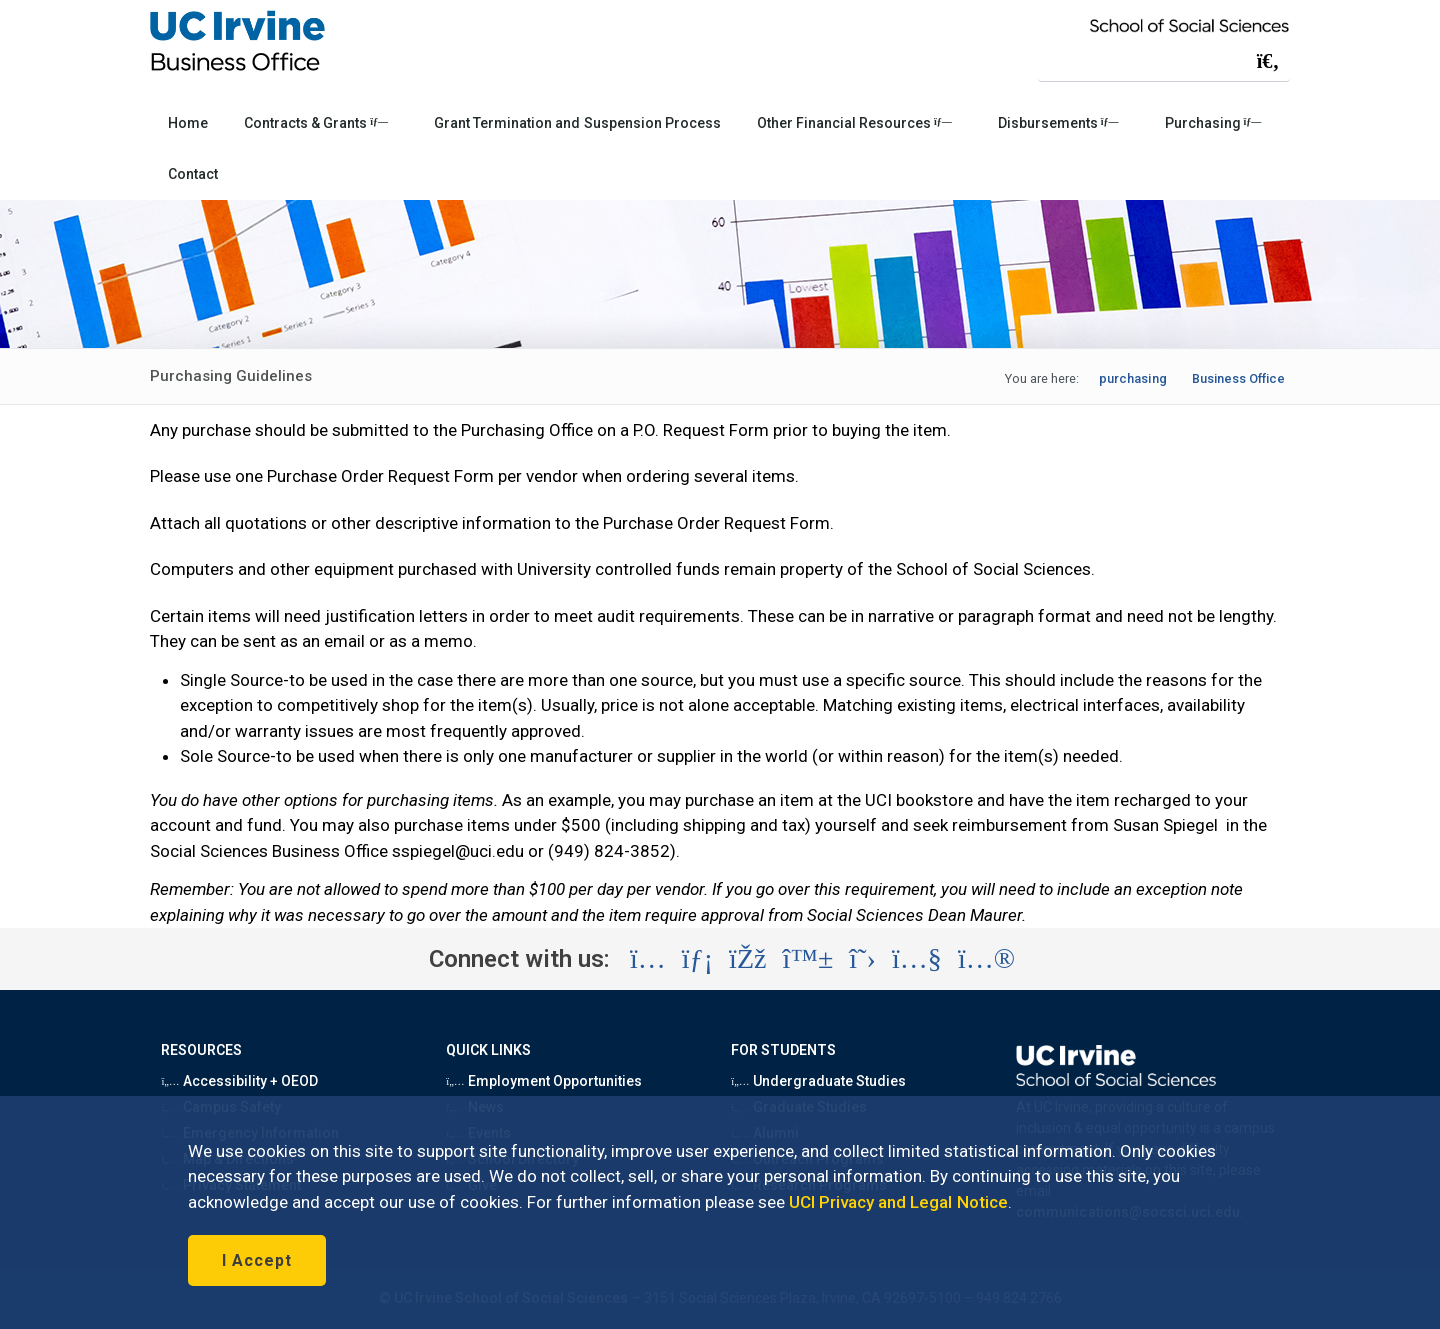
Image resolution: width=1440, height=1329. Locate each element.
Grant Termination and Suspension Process (577, 123)
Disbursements (1058, 123)
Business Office (1238, 378)
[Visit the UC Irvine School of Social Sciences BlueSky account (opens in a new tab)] (808, 959)
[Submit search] (1268, 61)
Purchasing (1213, 123)
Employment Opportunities (544, 1081)
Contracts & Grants (316, 123)
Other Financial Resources (854, 123)
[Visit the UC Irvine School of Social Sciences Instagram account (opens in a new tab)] (648, 959)
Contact (193, 174)
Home (188, 123)
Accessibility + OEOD (239, 1081)
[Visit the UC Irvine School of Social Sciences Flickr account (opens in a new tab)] (986, 959)
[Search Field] (1164, 60)
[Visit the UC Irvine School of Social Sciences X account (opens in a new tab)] (862, 959)
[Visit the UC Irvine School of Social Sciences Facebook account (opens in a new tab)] (747, 959)
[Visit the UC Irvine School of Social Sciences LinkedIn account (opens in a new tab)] (697, 959)
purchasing (1132, 378)
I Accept (257, 1260)
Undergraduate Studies (818, 1081)
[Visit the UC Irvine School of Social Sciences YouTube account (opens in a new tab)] (917, 959)
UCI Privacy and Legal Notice (898, 1202)
